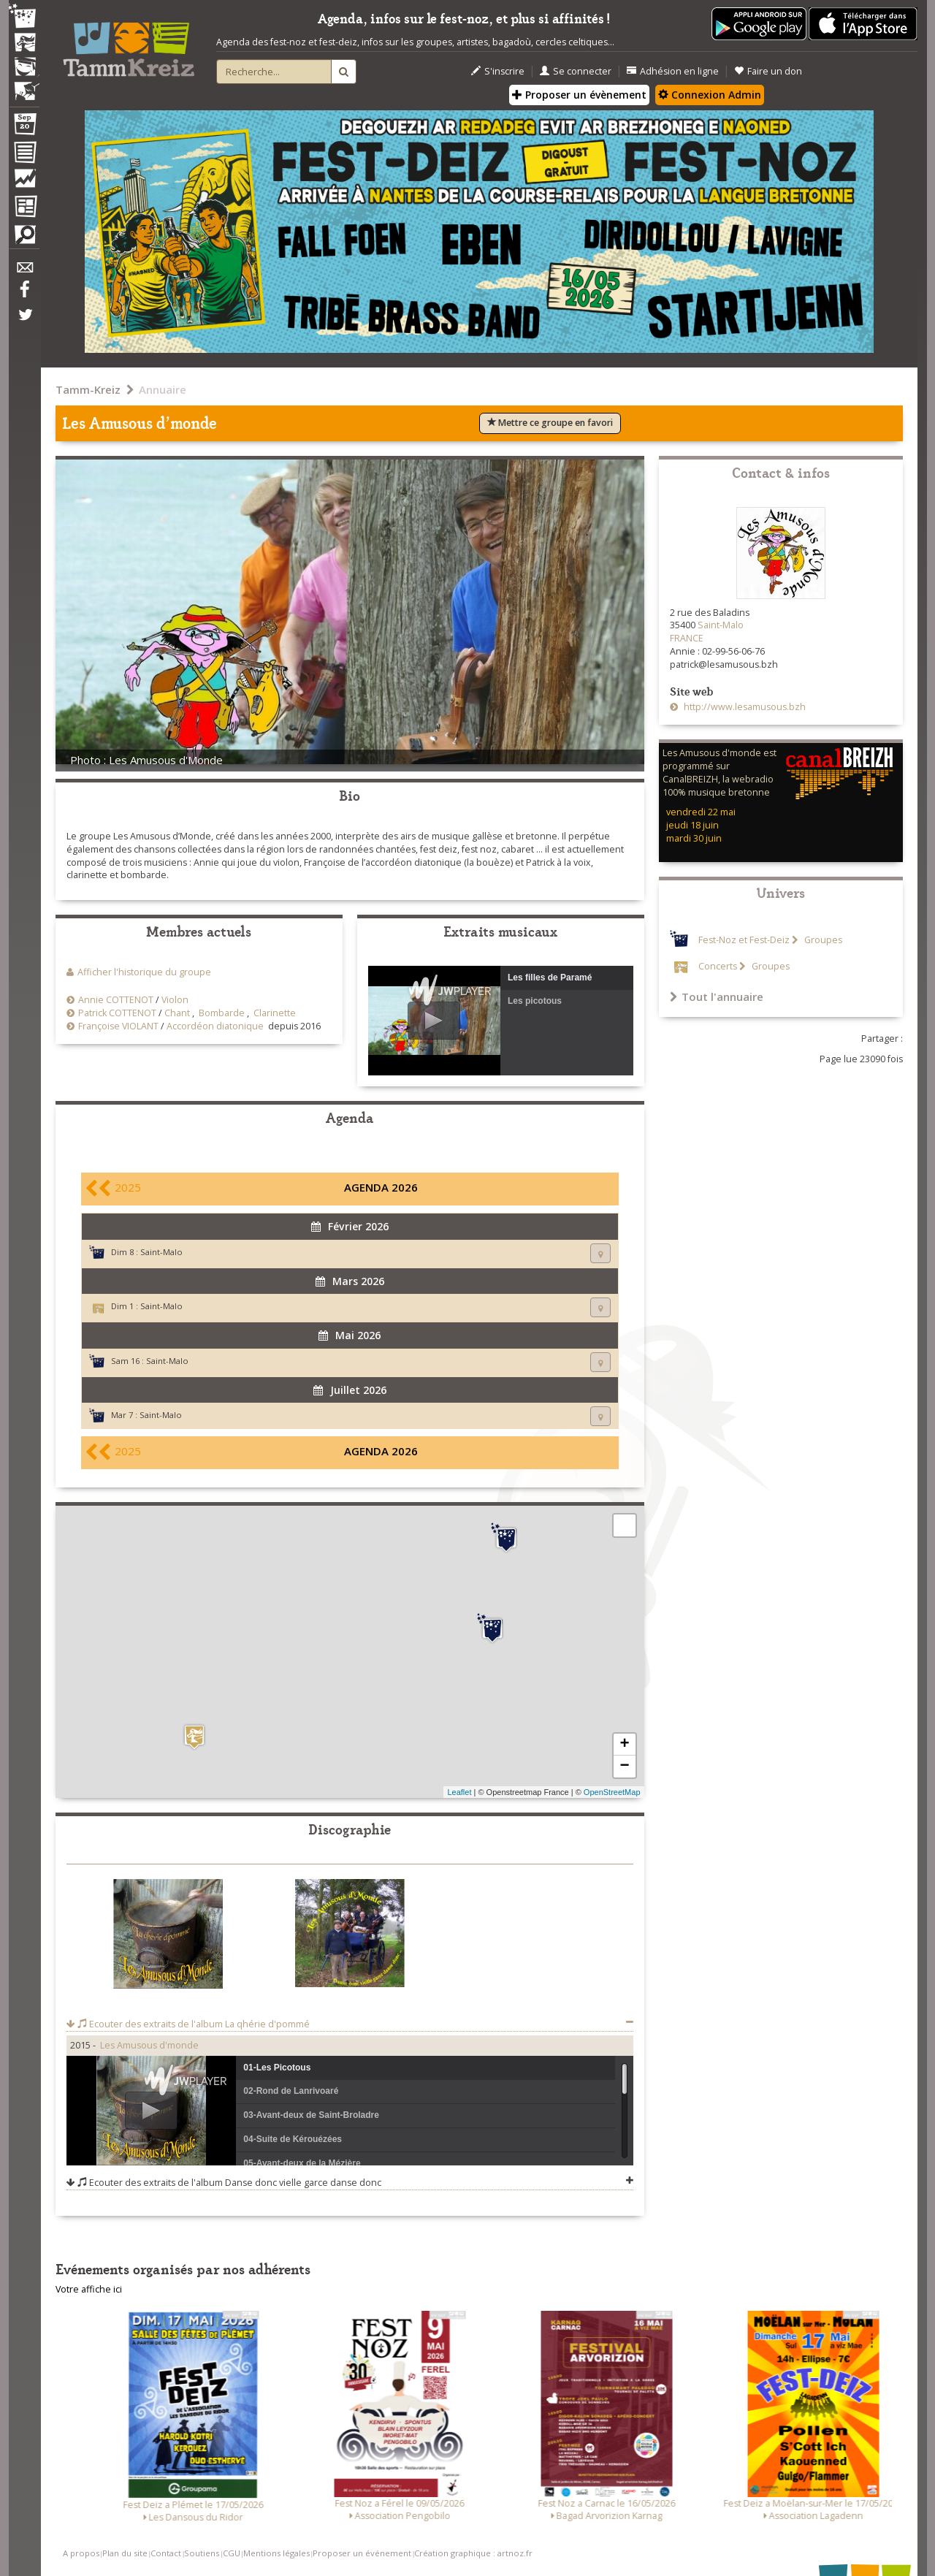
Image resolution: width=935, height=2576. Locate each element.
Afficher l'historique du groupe (144, 972)
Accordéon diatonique (215, 1026)
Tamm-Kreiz (88, 389)
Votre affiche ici (89, 2289)
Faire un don (768, 71)
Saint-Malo (161, 1251)
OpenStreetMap (612, 1792)
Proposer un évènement (579, 95)
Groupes (822, 940)
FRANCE (686, 638)
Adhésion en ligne (673, 71)
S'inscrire (497, 71)
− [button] (624, 1766)
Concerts (717, 966)
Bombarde (222, 1013)
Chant (177, 1013)
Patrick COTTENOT (117, 1013)
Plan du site (125, 2553)
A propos (81, 2553)
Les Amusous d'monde (149, 2045)
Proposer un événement (362, 2553)
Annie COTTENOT (115, 1000)
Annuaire (162, 389)
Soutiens (201, 2553)
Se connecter (575, 71)
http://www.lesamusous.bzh (744, 707)
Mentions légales (276, 2553)
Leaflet (459, 1792)
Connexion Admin (709, 95)
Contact (165, 2553)
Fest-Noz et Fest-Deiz (744, 940)
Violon (174, 1000)
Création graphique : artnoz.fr (473, 2553)
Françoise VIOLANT (118, 1026)
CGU (231, 2553)
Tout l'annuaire (716, 996)
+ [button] (624, 1745)
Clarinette (274, 1013)
